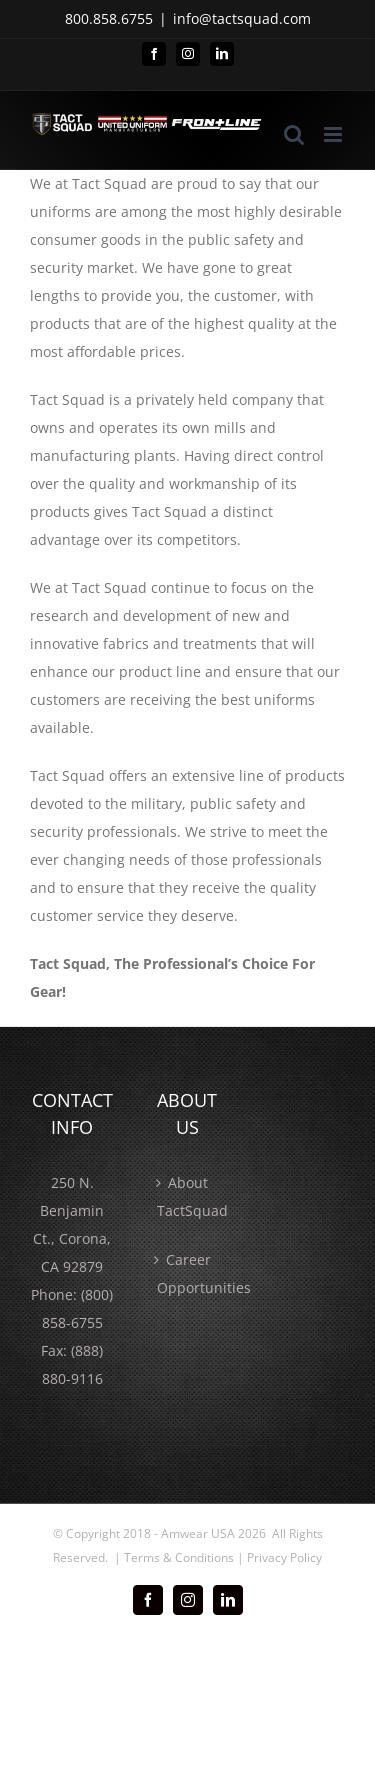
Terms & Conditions (179, 1557)
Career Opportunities (188, 1273)
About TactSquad (188, 1196)
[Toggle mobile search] (294, 134)
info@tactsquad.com (242, 18)
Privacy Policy (284, 1557)
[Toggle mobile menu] (334, 134)
